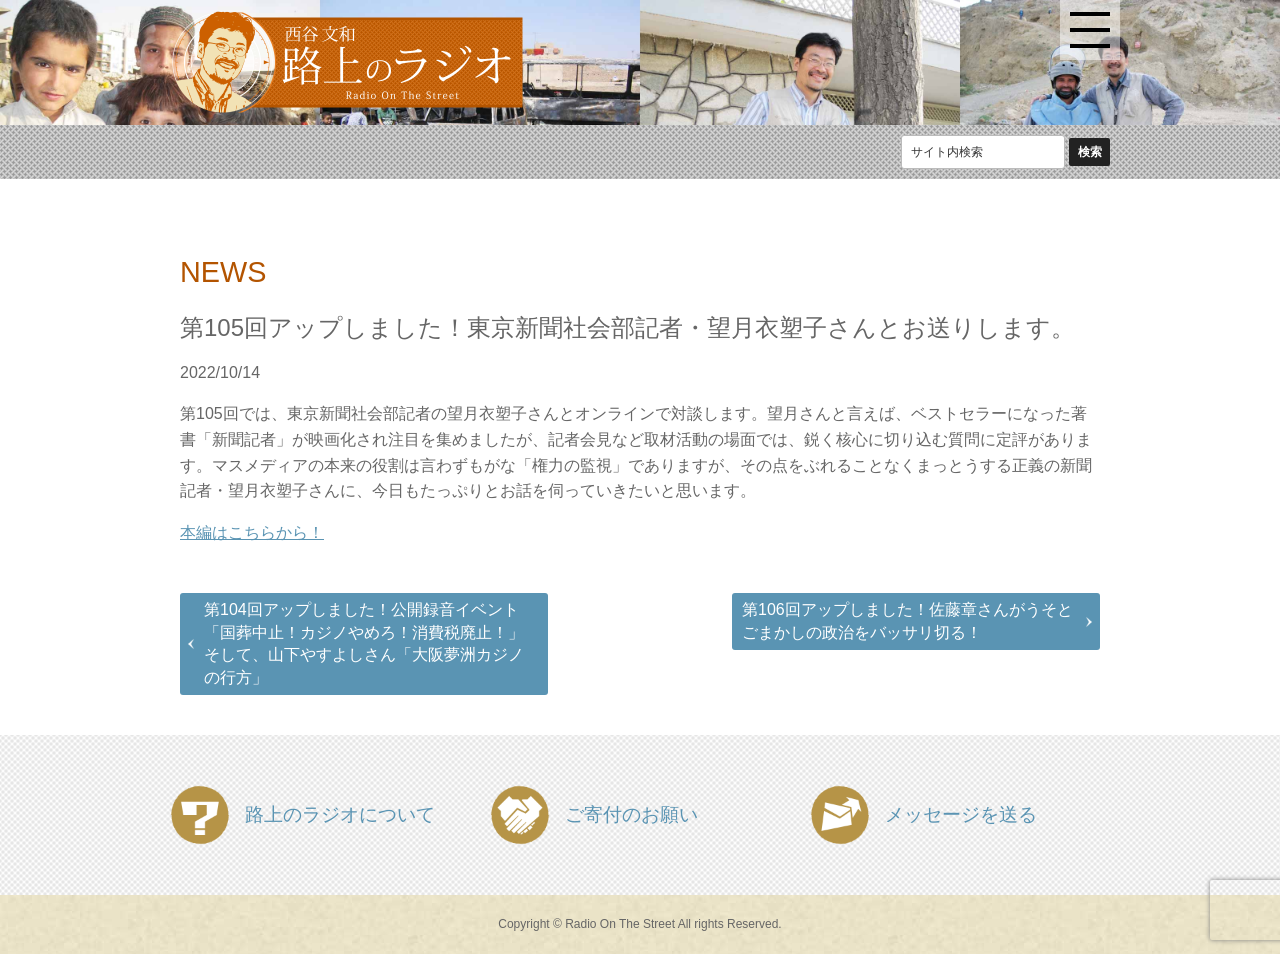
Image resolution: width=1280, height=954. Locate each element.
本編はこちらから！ (252, 532)
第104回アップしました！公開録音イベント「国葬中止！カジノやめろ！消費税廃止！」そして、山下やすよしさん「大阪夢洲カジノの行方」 (364, 643)
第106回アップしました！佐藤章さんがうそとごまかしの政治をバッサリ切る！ (907, 620)
